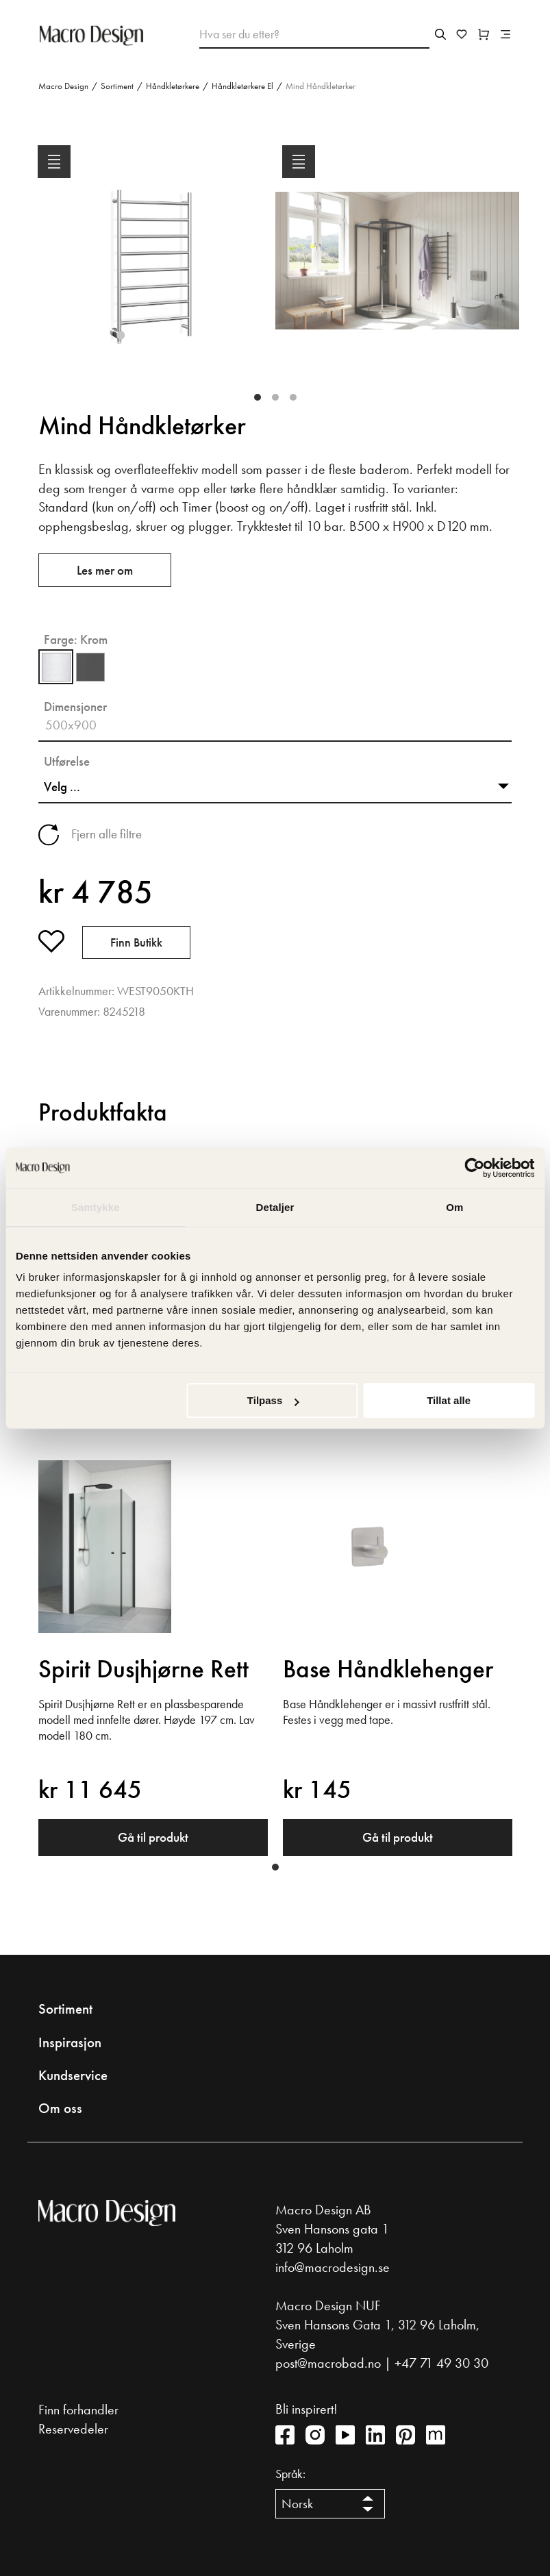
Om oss (60, 2108)
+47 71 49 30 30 (441, 2363)
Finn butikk (136, 942)
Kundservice (73, 2075)
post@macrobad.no (328, 2363)
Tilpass (273, 1400)
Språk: (290, 2473)
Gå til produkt (153, 1837)
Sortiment (117, 86)
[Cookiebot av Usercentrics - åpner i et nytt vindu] (474, 1168)
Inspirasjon (69, 2042)
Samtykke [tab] (95, 1207)
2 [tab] (275, 397)
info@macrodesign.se (332, 2267)
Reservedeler (73, 2429)
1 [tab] (257, 397)
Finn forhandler (78, 2409)
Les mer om (105, 570)
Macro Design (63, 86)
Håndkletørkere (172, 86)
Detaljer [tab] (275, 1207)
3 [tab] (293, 397)
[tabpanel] (153, 271)
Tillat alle (449, 1400)
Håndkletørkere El (242, 86)
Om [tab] (454, 1207)
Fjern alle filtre (106, 833)
